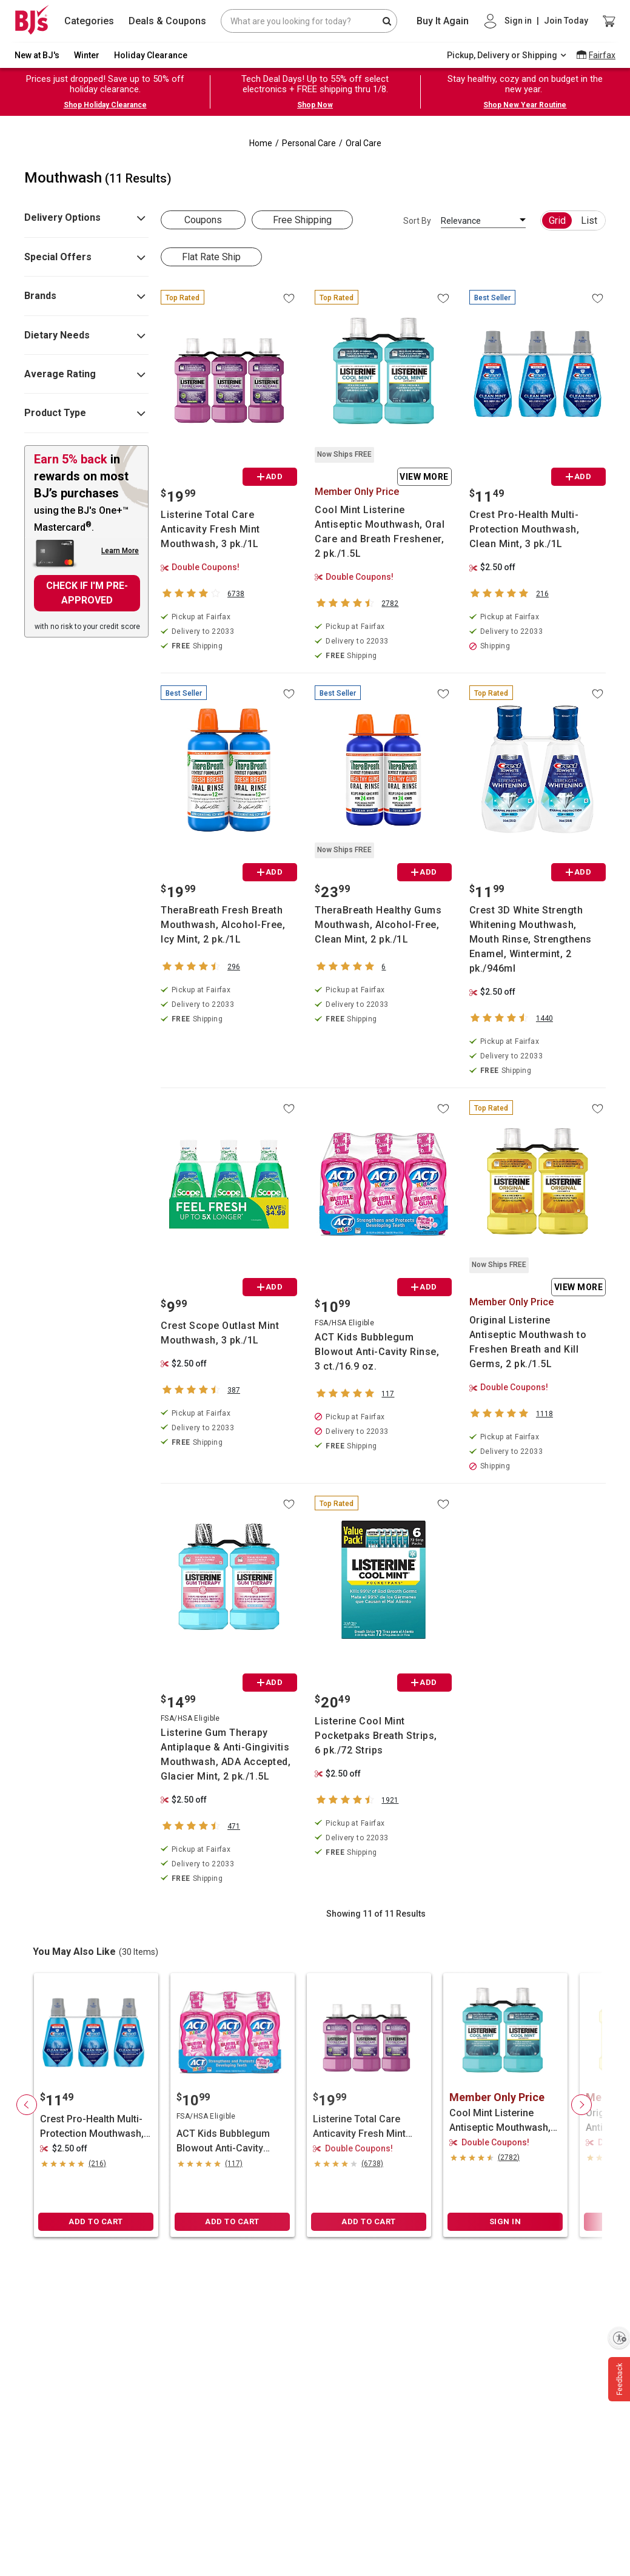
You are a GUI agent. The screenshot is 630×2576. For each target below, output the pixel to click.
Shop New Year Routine (524, 105)
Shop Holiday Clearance (105, 105)
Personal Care (309, 143)
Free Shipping (302, 220)
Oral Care (363, 143)
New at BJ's (37, 55)
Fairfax (602, 55)
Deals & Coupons (167, 21)
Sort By (417, 221)
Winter (86, 55)
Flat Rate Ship (211, 257)
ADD (270, 476)
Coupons (203, 220)
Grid (557, 220)
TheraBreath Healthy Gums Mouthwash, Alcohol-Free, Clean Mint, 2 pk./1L (378, 924)
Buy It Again (443, 21)
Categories (89, 21)
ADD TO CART (96, 2221)
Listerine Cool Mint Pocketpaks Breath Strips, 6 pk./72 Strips (376, 1735)
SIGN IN (505, 2221)
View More (424, 477)
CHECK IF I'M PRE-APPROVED (87, 593)
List (589, 220)
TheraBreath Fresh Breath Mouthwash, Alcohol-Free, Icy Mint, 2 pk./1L (223, 924)
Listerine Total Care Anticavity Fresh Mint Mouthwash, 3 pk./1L (210, 529)
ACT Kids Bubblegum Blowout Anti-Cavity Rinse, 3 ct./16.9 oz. (377, 1351)
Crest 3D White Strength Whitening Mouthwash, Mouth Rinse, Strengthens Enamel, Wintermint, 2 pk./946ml (530, 939)
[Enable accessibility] (619, 2338)
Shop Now (315, 105)
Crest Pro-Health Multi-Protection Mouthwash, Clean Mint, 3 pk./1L (524, 529)
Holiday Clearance (150, 55)
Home (260, 143)
